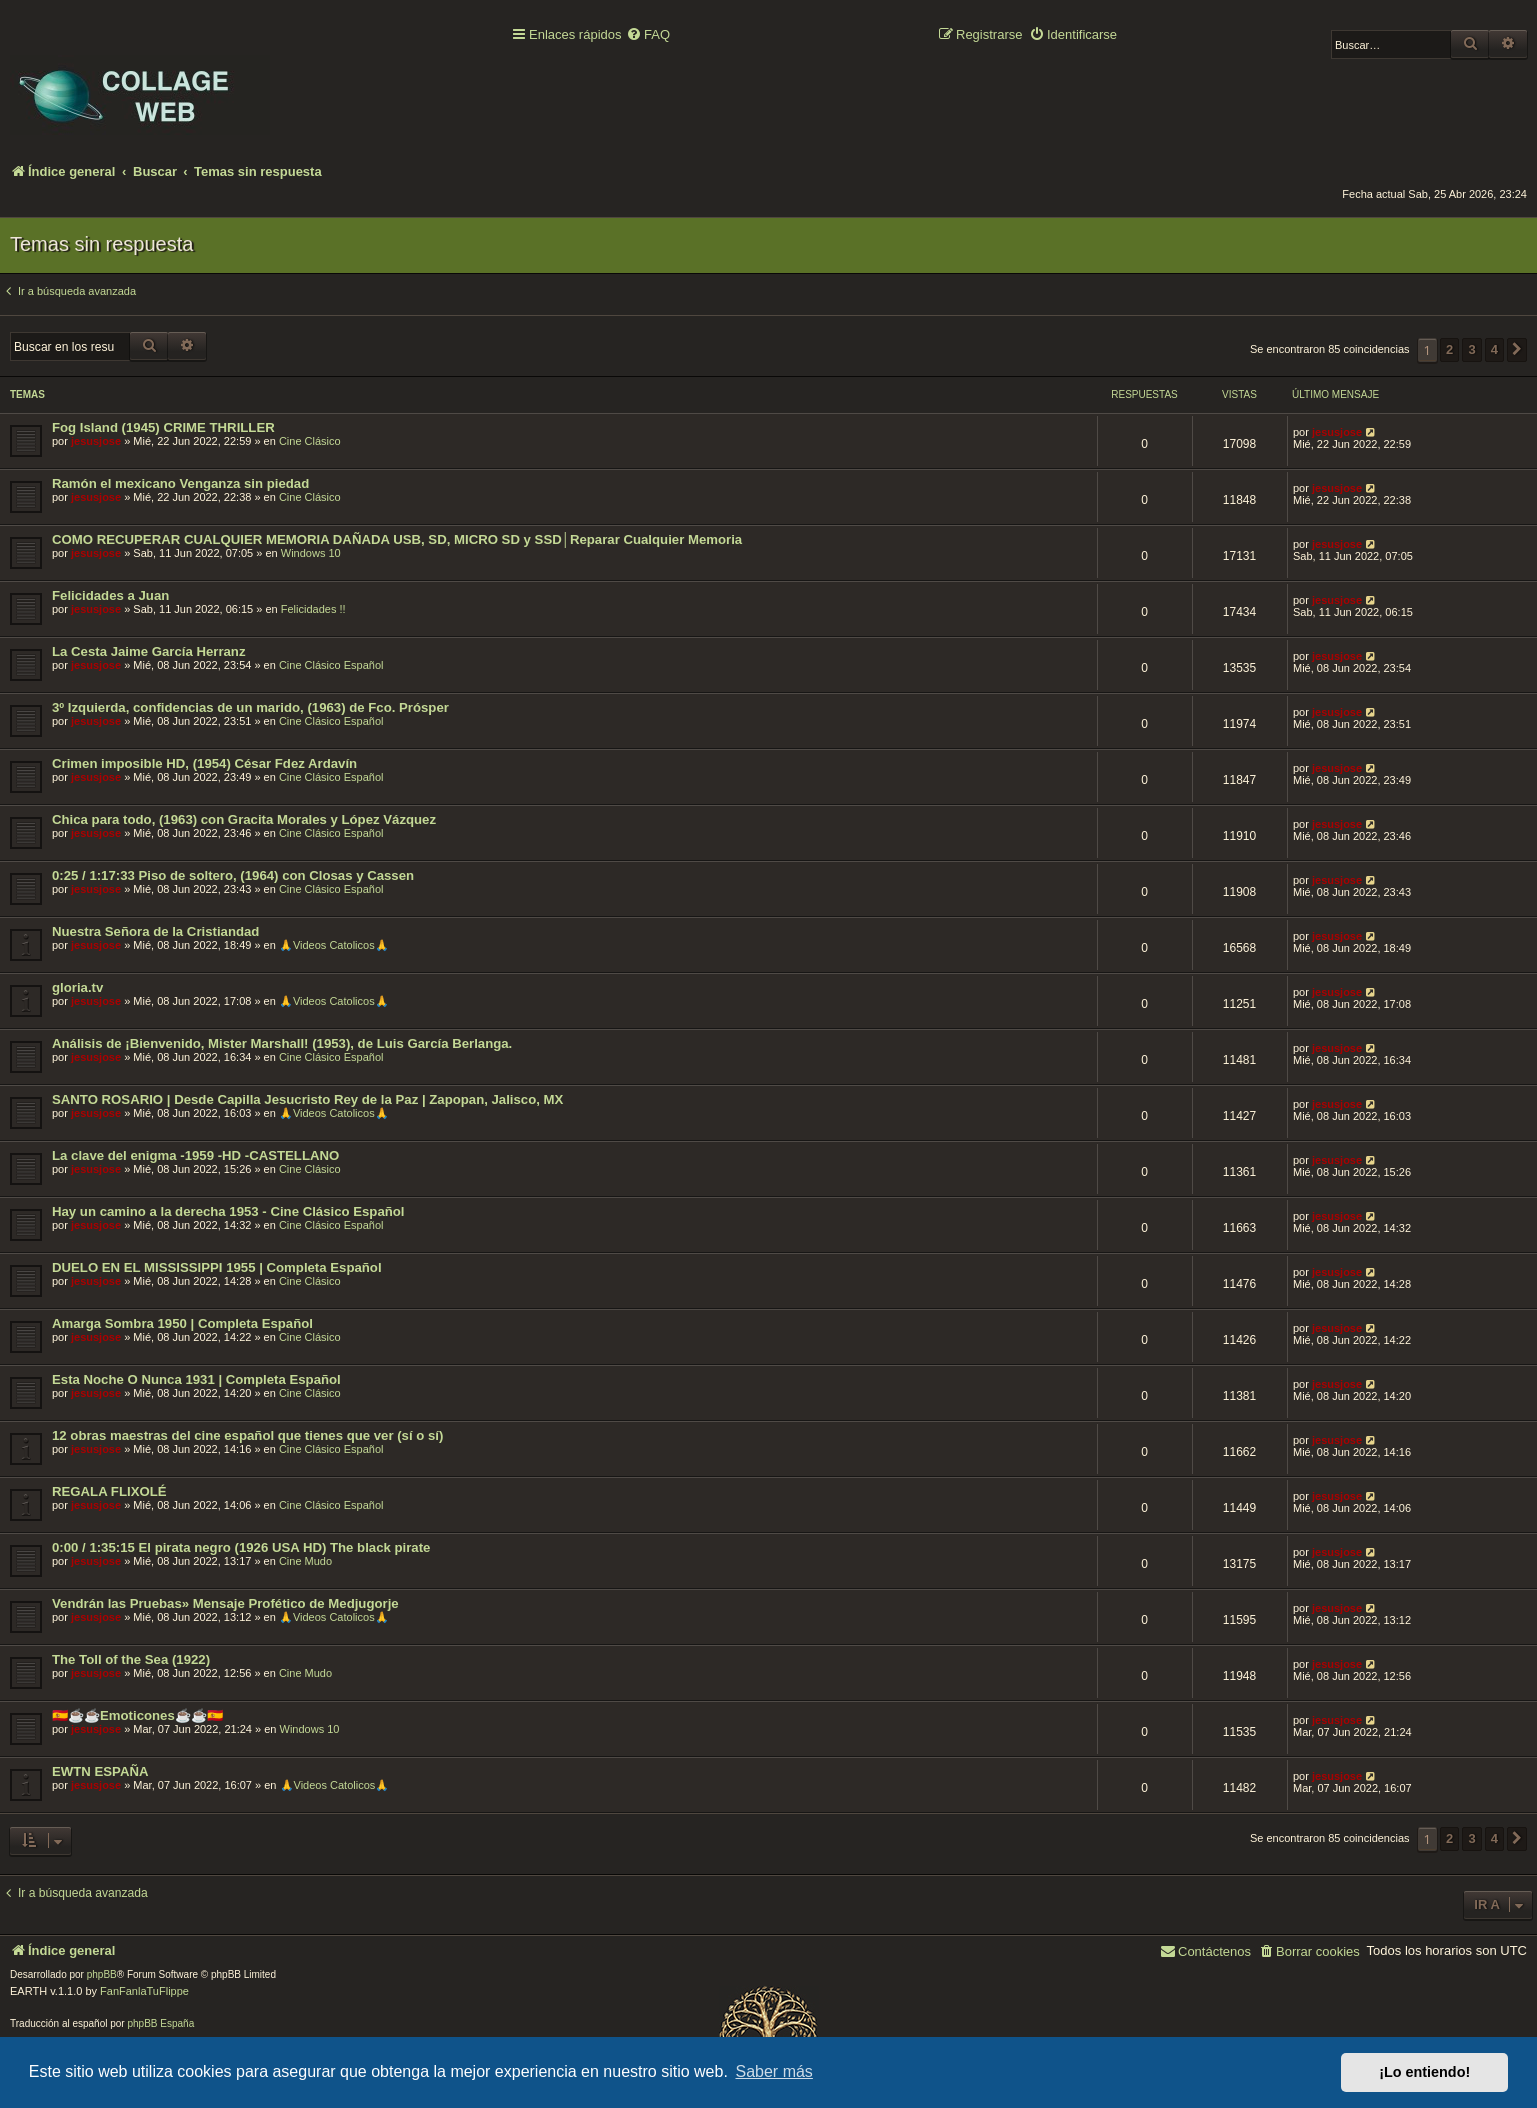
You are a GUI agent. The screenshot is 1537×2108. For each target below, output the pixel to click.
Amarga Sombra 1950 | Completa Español (182, 1323)
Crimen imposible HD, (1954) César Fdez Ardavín (204, 763)
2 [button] (1449, 349)
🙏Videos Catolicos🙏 (334, 945)
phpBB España (160, 2023)
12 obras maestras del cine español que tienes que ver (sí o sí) (247, 1435)
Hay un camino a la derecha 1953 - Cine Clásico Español (228, 1211)
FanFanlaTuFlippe (144, 1991)
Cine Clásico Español (331, 665)
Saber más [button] (774, 2071)
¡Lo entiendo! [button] (1424, 2072)
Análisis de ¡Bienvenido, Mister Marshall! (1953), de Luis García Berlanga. (282, 1043)
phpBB (102, 1974)
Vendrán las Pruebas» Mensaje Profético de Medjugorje (225, 1603)
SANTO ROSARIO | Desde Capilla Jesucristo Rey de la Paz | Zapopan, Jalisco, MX (307, 1099)
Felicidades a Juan (110, 595)
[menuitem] (648, 35)
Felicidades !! (313, 609)
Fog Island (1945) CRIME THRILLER (163, 427)
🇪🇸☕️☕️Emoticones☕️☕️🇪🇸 (137, 1715)
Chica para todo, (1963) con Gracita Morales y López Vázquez (244, 819)
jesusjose (96, 441)
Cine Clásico (310, 441)
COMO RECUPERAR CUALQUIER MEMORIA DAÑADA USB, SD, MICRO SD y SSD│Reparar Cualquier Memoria (397, 539)
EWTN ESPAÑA (100, 1771)
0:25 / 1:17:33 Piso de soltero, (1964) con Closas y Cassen (233, 875)
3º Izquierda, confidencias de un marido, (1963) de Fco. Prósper (250, 707)
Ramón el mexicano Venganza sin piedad (180, 483)
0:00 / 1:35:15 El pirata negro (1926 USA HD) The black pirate (241, 1547)
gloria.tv (77, 987)
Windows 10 (311, 553)
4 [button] (1494, 349)
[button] (1517, 350)
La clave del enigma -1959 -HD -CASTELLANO (195, 1155)
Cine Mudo (305, 1561)
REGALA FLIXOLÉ (109, 1491)
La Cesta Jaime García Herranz (149, 651)
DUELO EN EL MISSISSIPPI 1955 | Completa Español (217, 1267)
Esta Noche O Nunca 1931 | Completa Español (196, 1379)
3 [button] (1471, 349)
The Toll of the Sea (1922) (131, 1659)
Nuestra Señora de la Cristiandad (155, 931)
